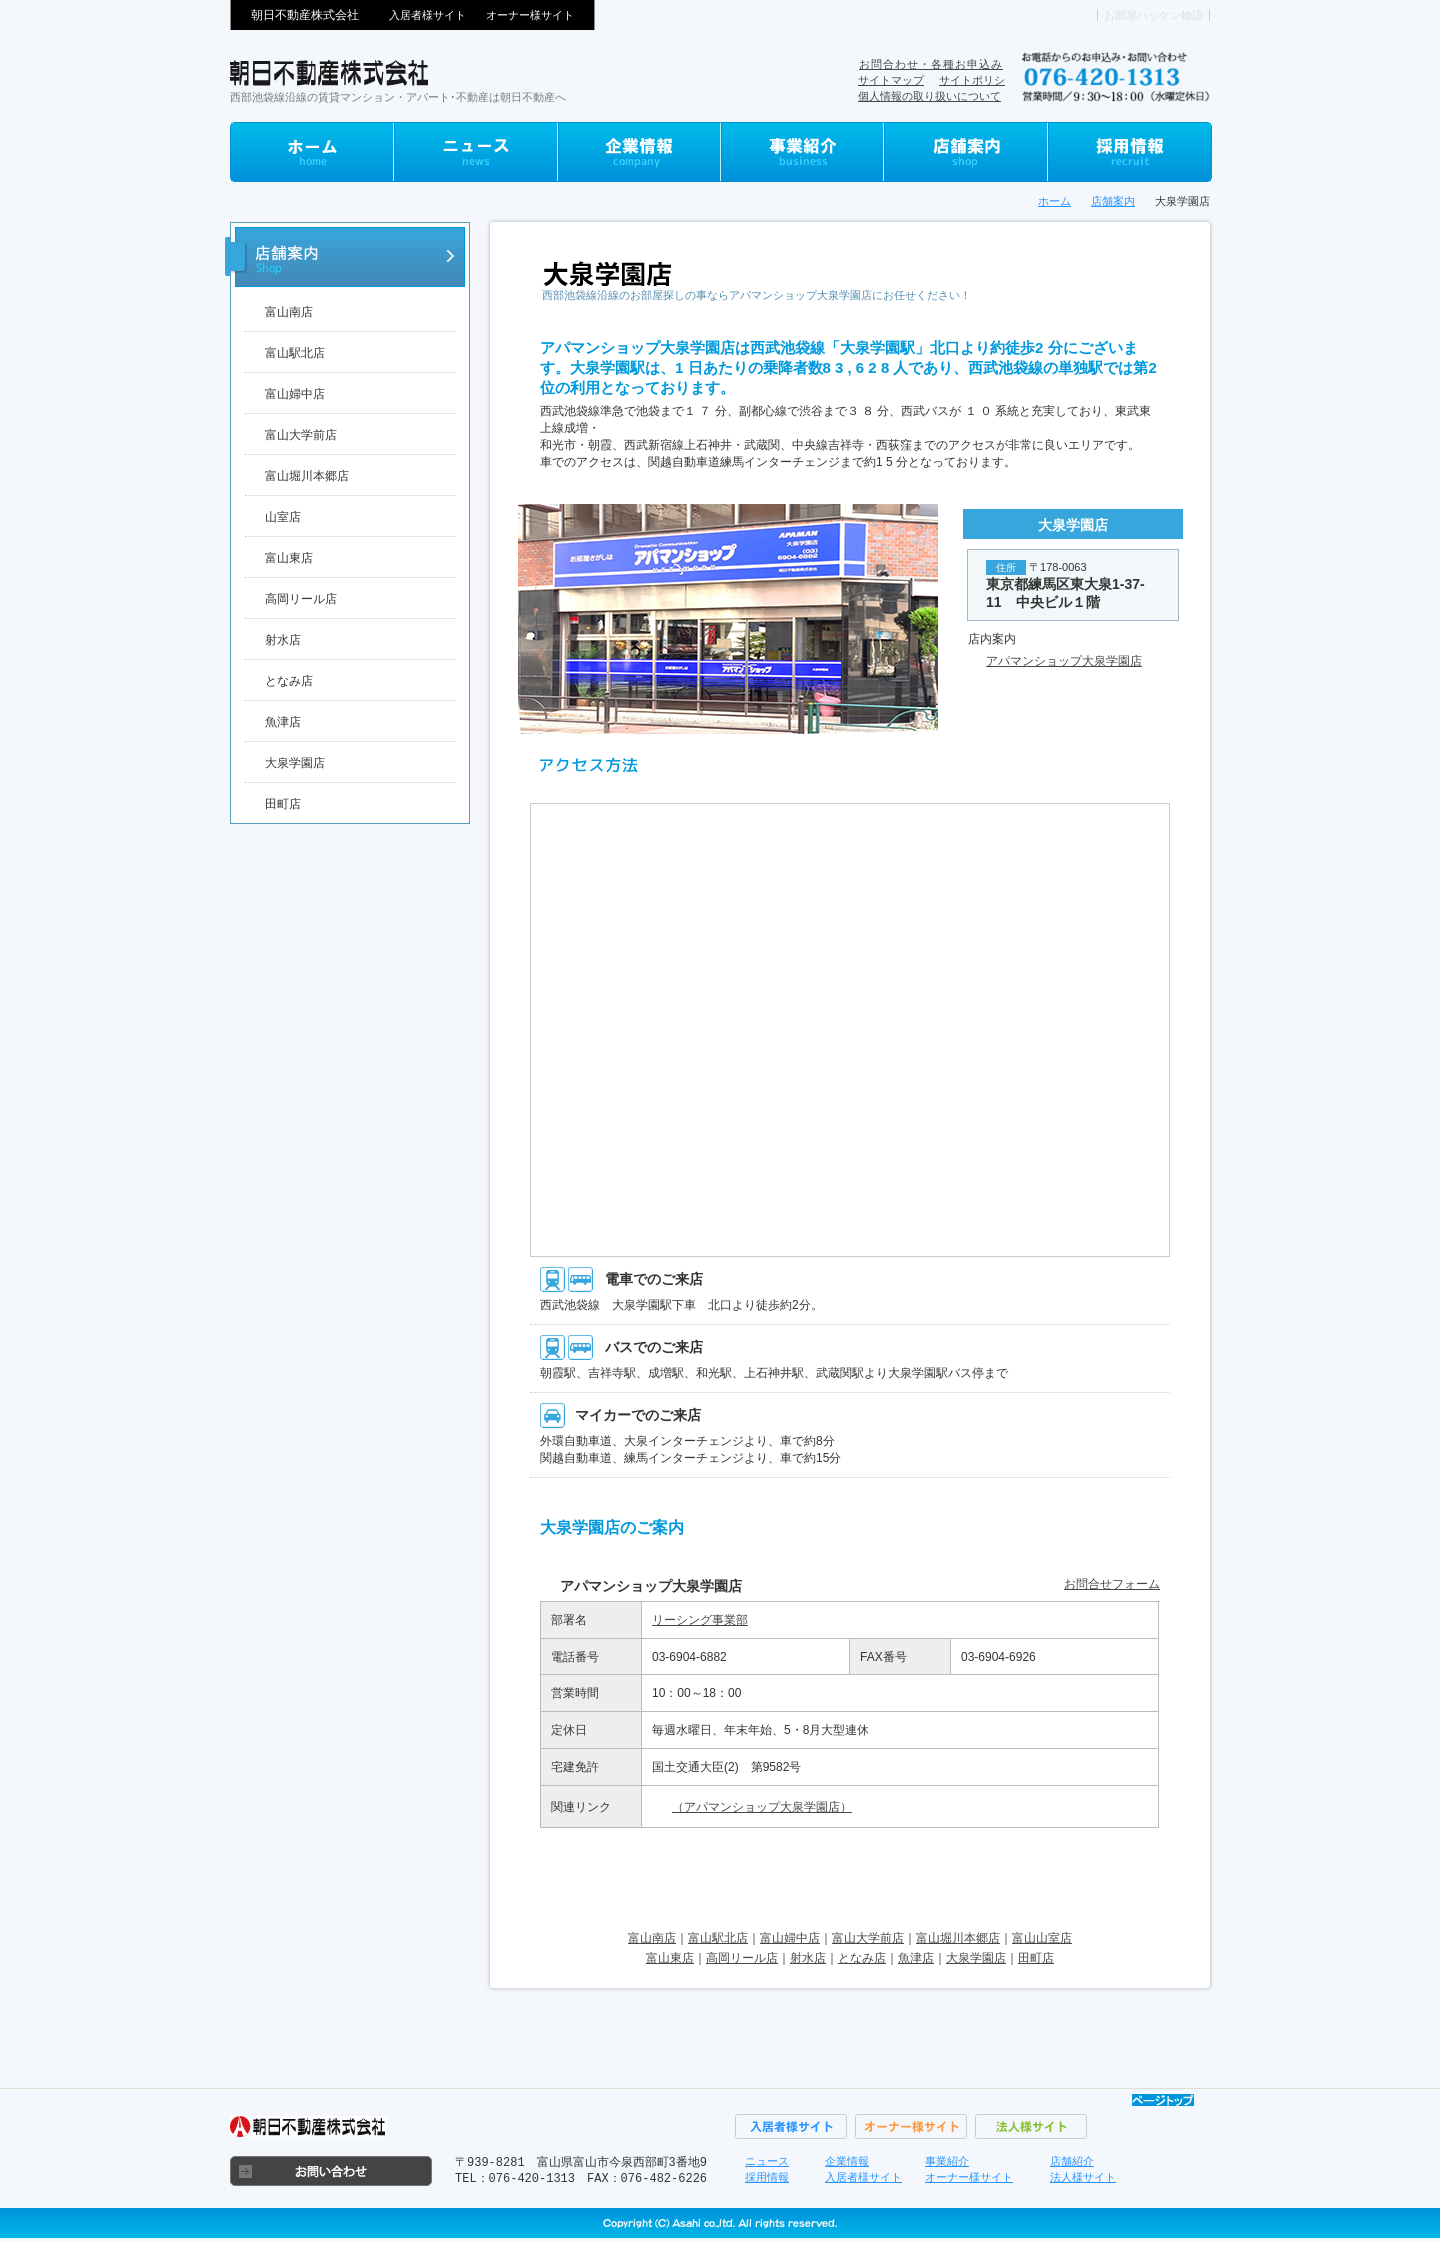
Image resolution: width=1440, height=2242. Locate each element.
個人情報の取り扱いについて (929, 96)
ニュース (767, 2161)
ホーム (1054, 201)
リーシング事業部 (700, 1620)
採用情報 (767, 2177)
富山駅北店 (295, 353)
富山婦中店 (295, 394)
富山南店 (289, 312)
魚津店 (283, 722)
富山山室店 (1042, 1938)
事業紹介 (947, 2161)
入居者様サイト (427, 15)
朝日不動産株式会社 (305, 15)
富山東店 (289, 558)
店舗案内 (1113, 201)
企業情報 (847, 2161)
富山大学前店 (301, 435)
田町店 (283, 804)
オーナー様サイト (530, 15)
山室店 (283, 517)
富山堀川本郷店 (307, 476)
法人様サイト (1083, 2177)
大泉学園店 (976, 1958)
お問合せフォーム (1112, 1584)
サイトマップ (891, 80)
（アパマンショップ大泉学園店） (762, 1807)
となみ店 (289, 681)
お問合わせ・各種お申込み (931, 64)
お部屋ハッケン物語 (1153, 15)
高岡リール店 (301, 599)
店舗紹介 (1072, 2161)
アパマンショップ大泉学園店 (1064, 661)
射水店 (283, 640)
